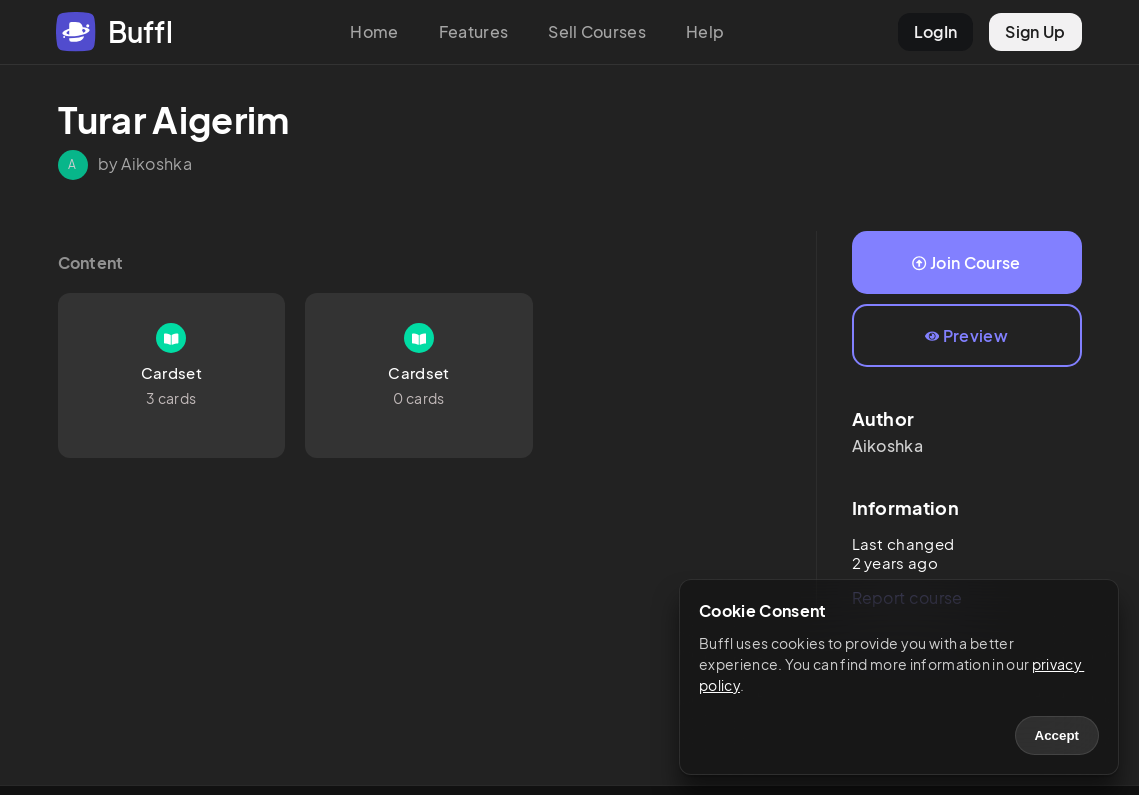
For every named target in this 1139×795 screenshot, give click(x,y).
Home (374, 31)
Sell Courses (597, 31)
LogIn (936, 31)
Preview (966, 335)
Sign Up (1035, 31)
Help (705, 31)
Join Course (966, 262)
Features (474, 31)
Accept (1057, 735)
